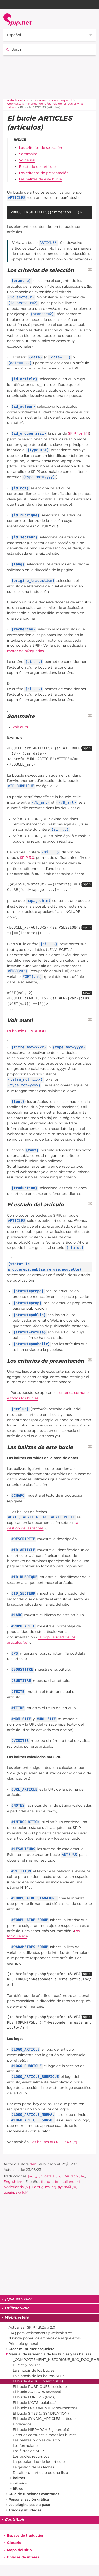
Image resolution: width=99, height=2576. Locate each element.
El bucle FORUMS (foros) (34, 2397)
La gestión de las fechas (33, 2467)
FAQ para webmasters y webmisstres (41, 2333)
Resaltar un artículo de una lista (40, 2473)
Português (40, 2187)
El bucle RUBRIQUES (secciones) (41, 2387)
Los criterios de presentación (44, 173)
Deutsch (70, 2176)
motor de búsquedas (25, 651)
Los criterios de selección (40, 148)
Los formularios (26, 2446)
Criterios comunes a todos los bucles (44, 2435)
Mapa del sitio (19, 2550)
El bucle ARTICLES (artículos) (38, 2381)
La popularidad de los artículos (39, 2462)
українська (12, 2192)
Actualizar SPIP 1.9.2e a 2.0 (32, 2327)
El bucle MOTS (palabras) (34, 2403)
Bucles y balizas (26, 2365)
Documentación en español (52, 100)
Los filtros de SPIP (28, 2451)
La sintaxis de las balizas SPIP (38, 2376)
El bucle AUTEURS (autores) (37, 2392)
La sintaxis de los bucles (33, 2370)
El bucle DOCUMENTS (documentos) (45, 2408)
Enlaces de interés (23, 2557)
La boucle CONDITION (26, 1031)
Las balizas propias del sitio (36, 2440)
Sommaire (28, 154)
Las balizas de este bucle (40, 179)
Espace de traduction (26, 2535)
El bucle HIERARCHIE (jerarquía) (41, 2430)
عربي (39, 2176)
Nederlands (13, 2187)
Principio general (23, 2344)
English (9, 2182)
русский (64, 2187)
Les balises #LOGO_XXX (50, 2142)
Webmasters (15, 104)
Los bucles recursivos (31, 2456)
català (49, 2176)
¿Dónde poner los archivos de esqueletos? (45, 2338)
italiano (67, 2182)
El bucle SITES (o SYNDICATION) (41, 2413)
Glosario (14, 2543)
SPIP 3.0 (27, 858)
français (47, 2182)
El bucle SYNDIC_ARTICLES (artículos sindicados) (45, 2421)
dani (33, 2164)
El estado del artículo (37, 167)
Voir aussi (27, 160)
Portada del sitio (17, 100)
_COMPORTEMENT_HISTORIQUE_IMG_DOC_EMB (56, 2360)
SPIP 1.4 (75, 433)
